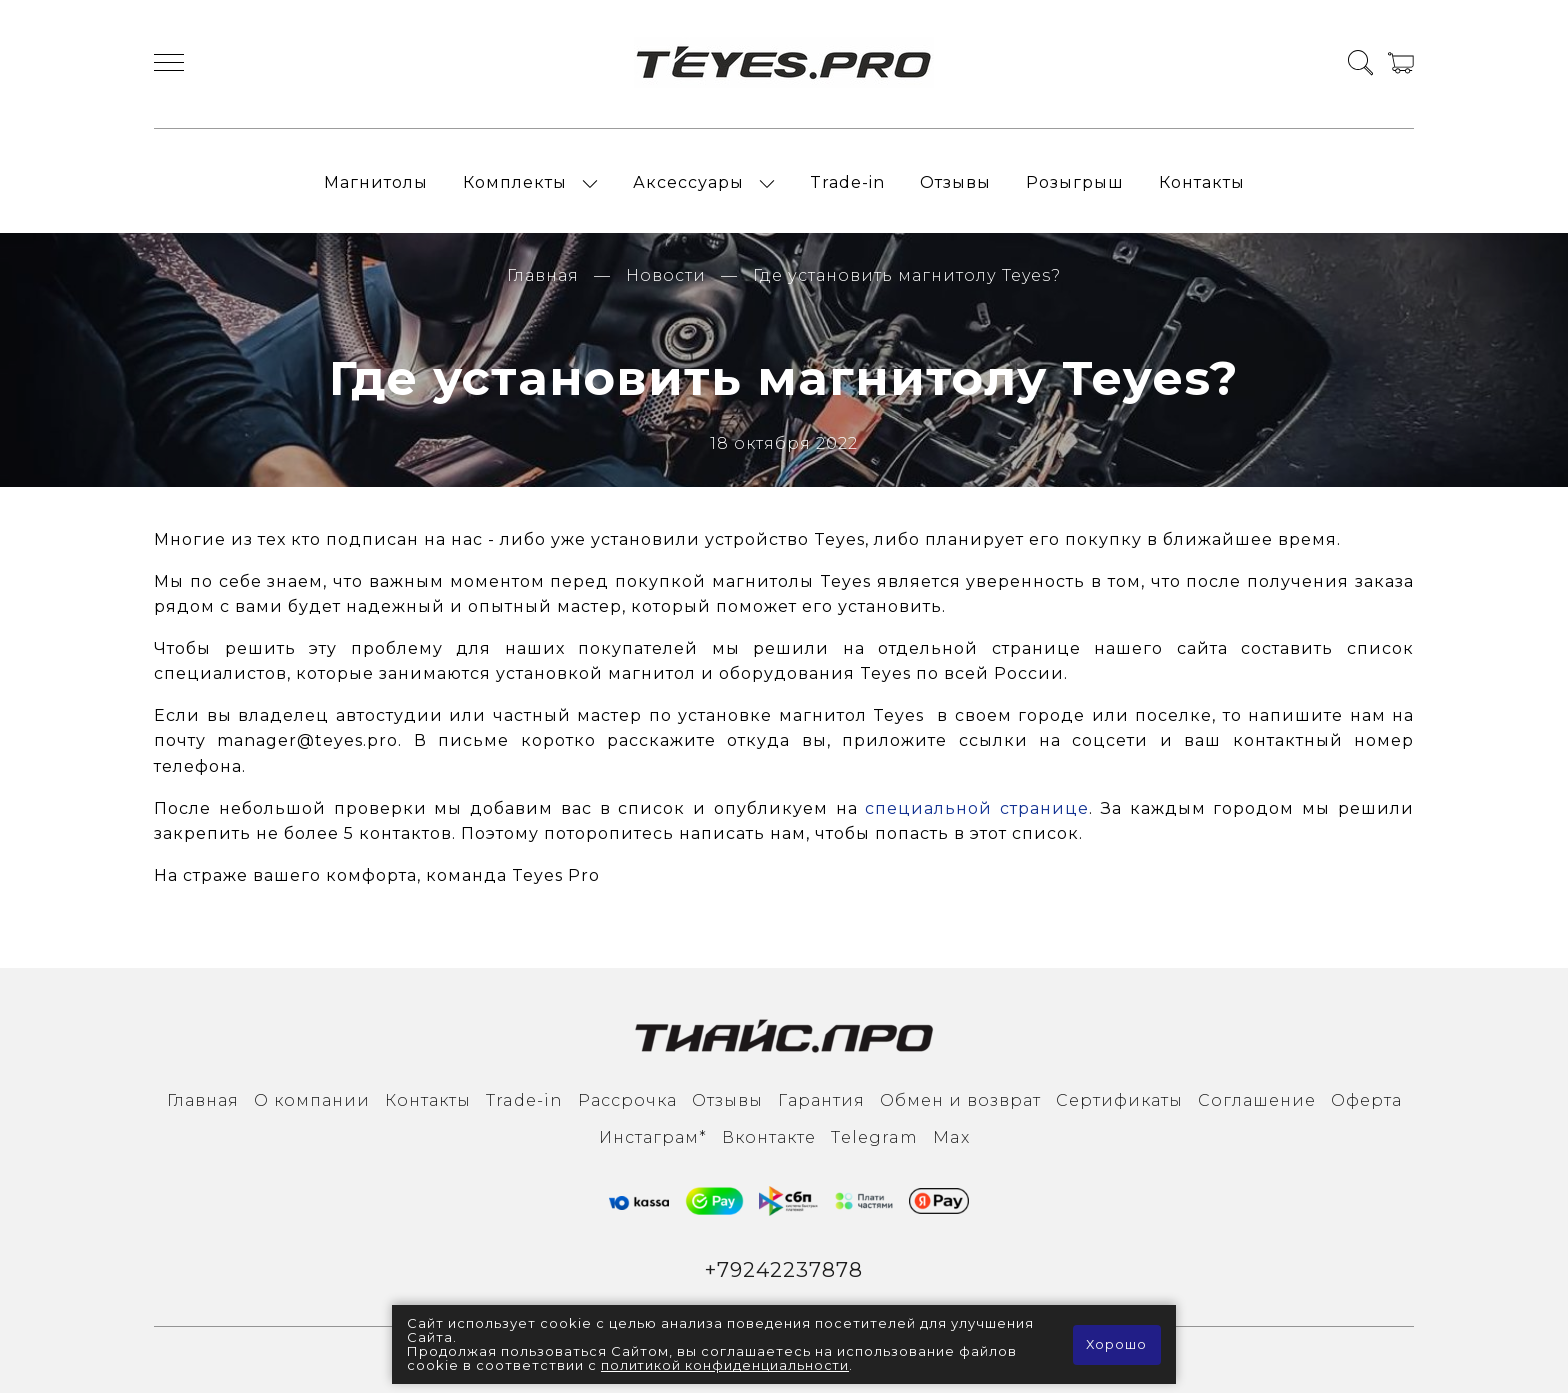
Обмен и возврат (960, 1106)
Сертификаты (1119, 1106)
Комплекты (515, 185)
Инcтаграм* (653, 1142)
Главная (543, 281)
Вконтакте (769, 1142)
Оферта (1366, 1106)
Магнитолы (376, 185)
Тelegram (874, 1142)
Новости (666, 281)
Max (951, 1142)
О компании (312, 1106)
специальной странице (977, 813)
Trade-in (847, 185)
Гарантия (821, 1106)
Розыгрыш (1075, 185)
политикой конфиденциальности (726, 1366)
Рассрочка (627, 1106)
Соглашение (1257, 1106)
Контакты (1202, 185)
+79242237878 (784, 1275)
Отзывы (955, 185)
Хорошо (1116, 1345)
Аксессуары (688, 185)
